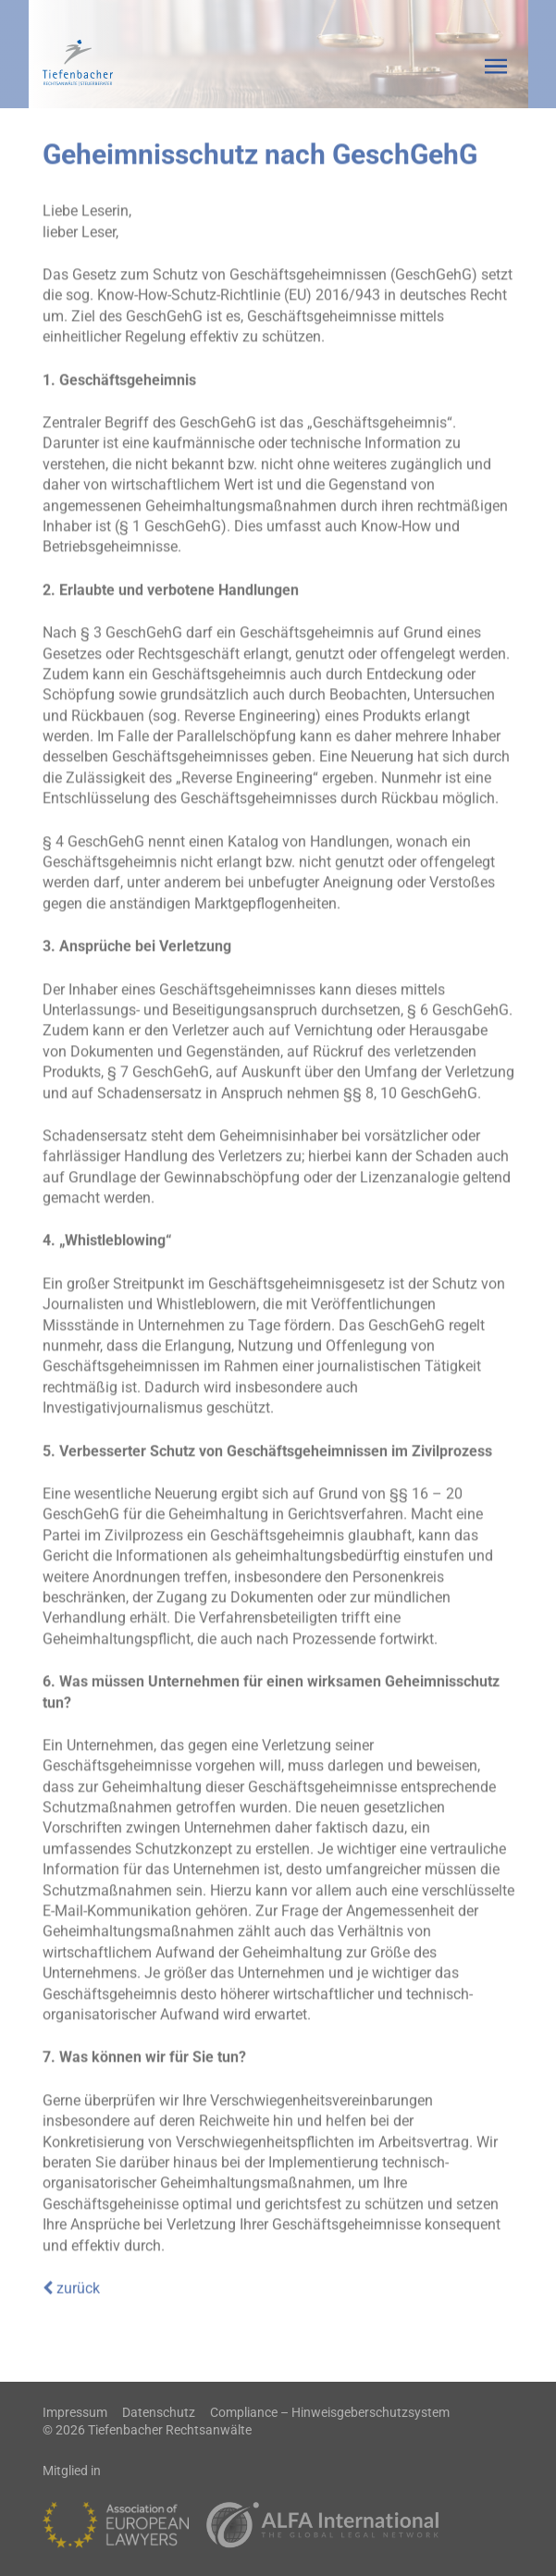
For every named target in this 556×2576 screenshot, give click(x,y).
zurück (71, 2282)
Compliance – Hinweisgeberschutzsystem (330, 2412)
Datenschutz (158, 2412)
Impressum (75, 2412)
